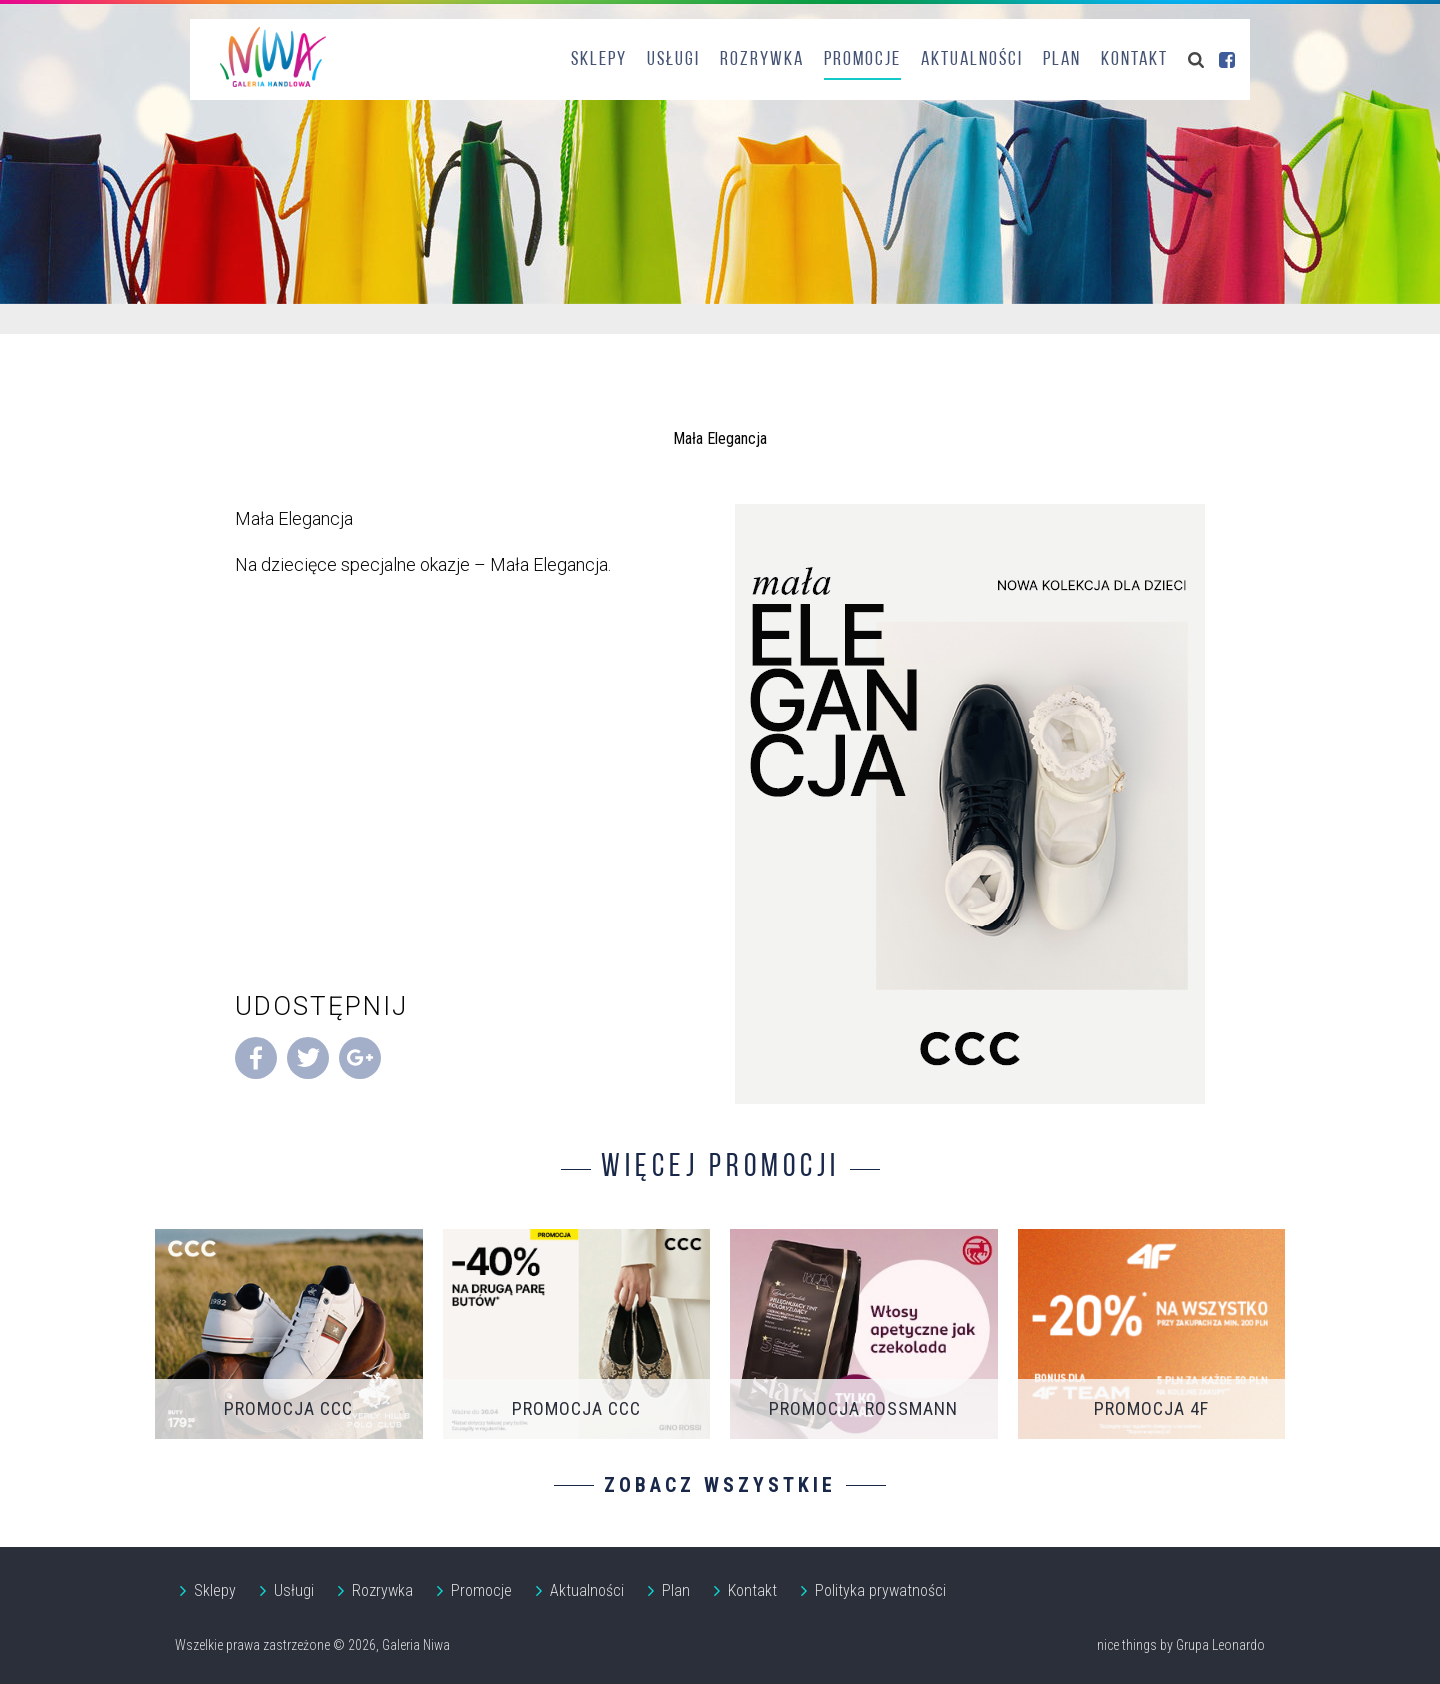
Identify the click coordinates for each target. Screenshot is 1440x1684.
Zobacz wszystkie (720, 1485)
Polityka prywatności (880, 1590)
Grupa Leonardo (1220, 1645)
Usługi (673, 60)
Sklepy (599, 60)
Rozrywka (762, 60)
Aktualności (972, 60)
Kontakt (1134, 60)
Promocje (862, 60)
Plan (1062, 60)
